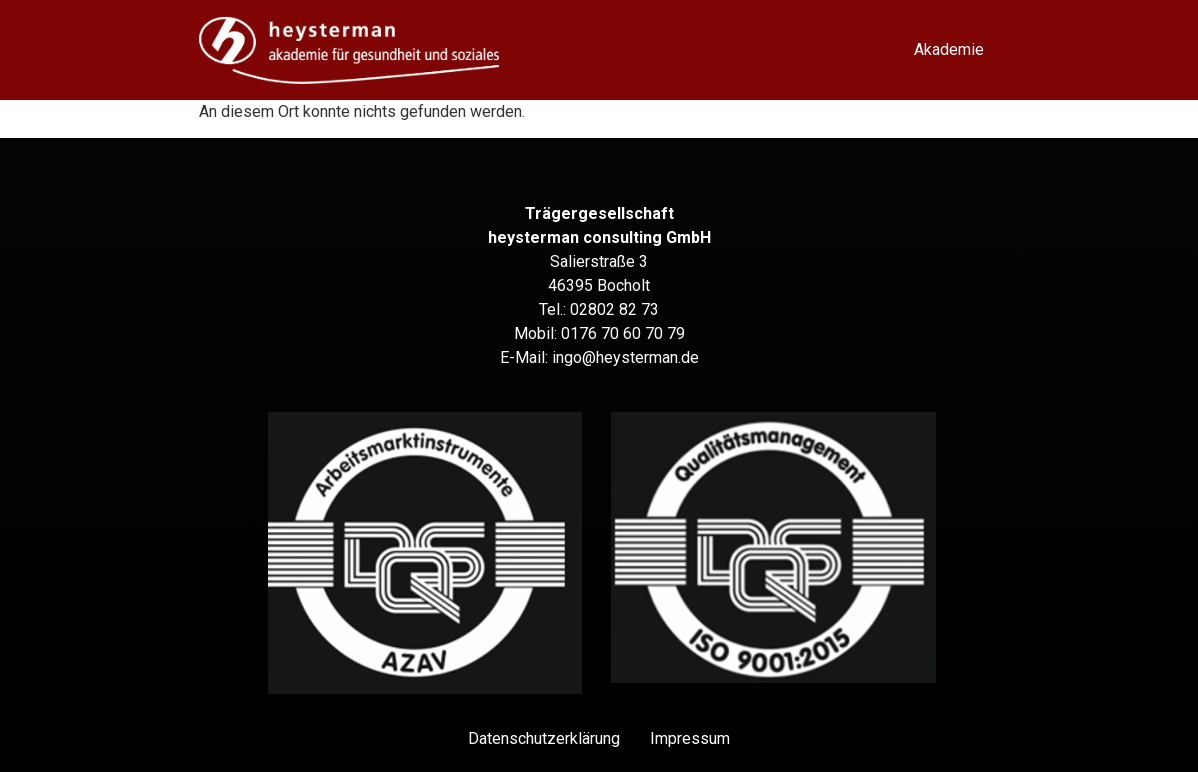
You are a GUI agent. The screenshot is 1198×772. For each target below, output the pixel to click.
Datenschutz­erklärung (544, 738)
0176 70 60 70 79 (623, 333)
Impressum (690, 738)
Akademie (949, 49)
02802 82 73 (614, 309)
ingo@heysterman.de (625, 357)
